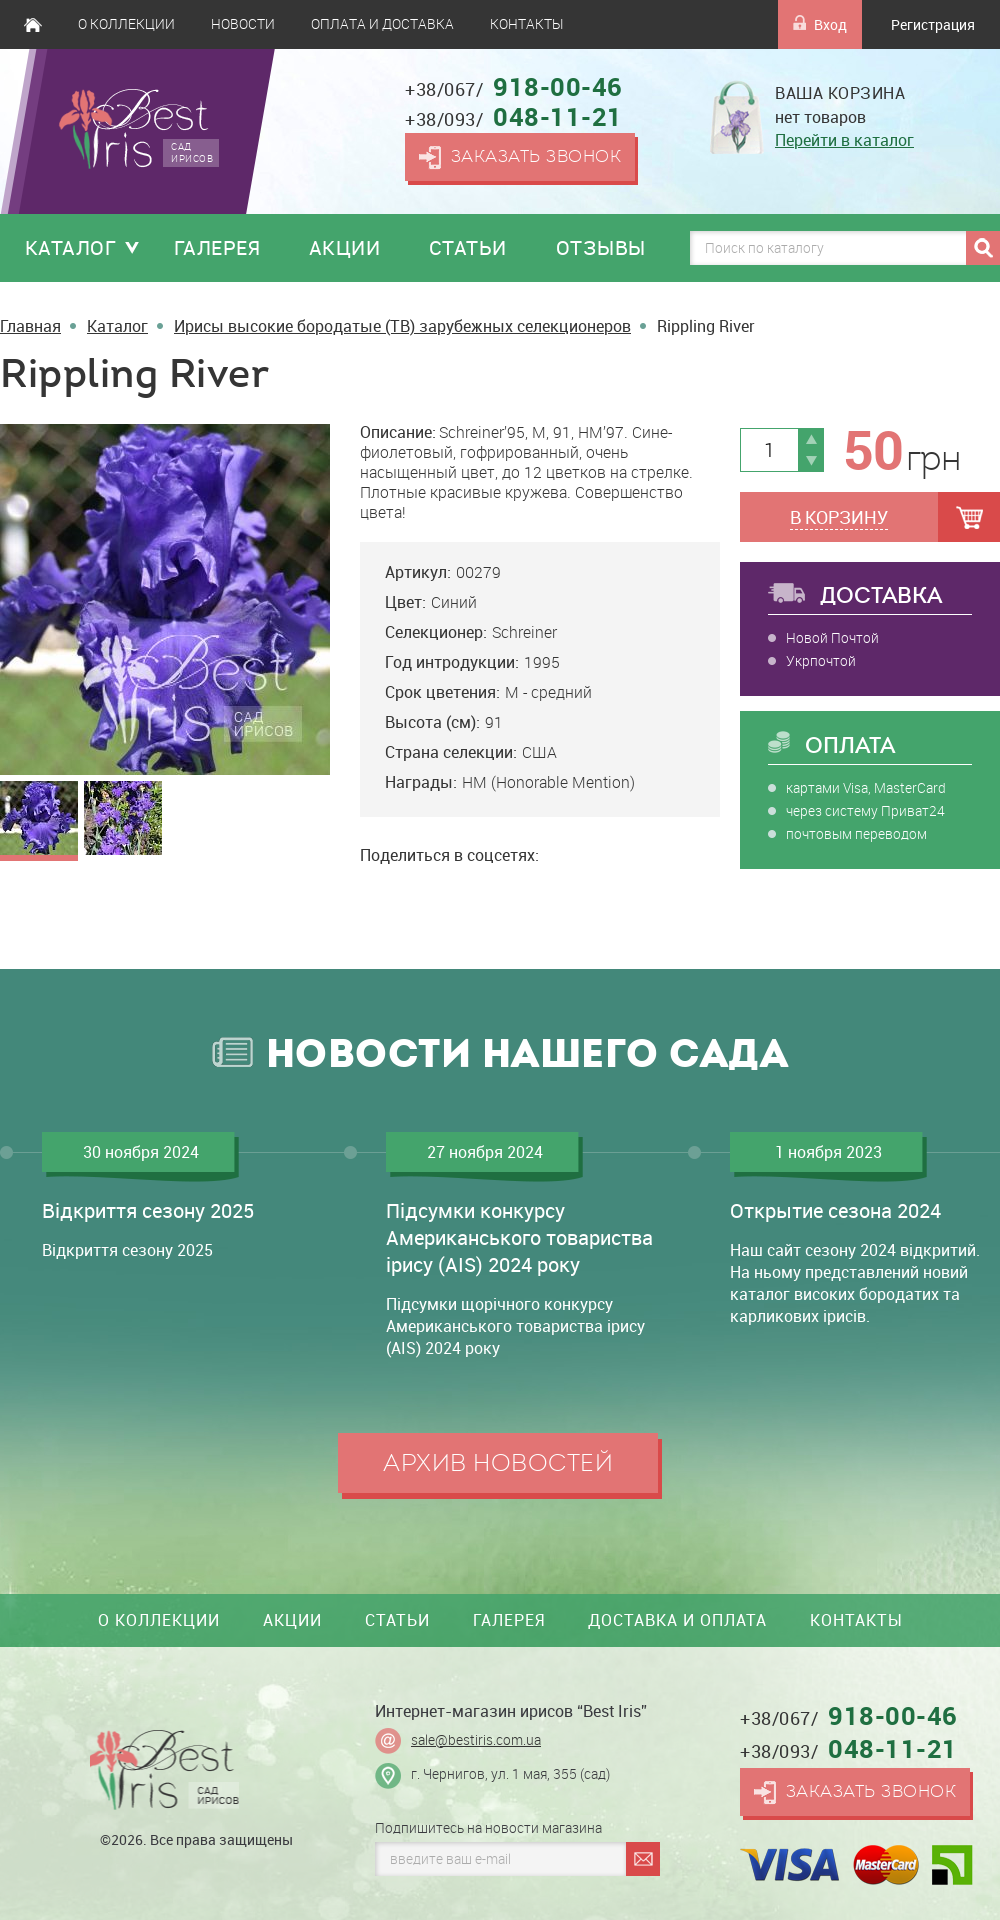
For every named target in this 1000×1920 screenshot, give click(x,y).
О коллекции (126, 24)
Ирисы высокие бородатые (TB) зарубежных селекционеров (402, 326)
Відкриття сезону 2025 (148, 1210)
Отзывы (601, 247)
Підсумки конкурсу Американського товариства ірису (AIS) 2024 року (519, 1237)
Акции (345, 247)
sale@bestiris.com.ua (476, 1740)
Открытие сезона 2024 (835, 1210)
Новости (243, 24)
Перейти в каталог (844, 140)
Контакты (526, 24)
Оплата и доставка (382, 24)
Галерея (217, 247)
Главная (33, 24)
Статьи (468, 247)
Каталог (71, 247)
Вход (820, 24)
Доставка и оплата (677, 1620)
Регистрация (933, 24)
